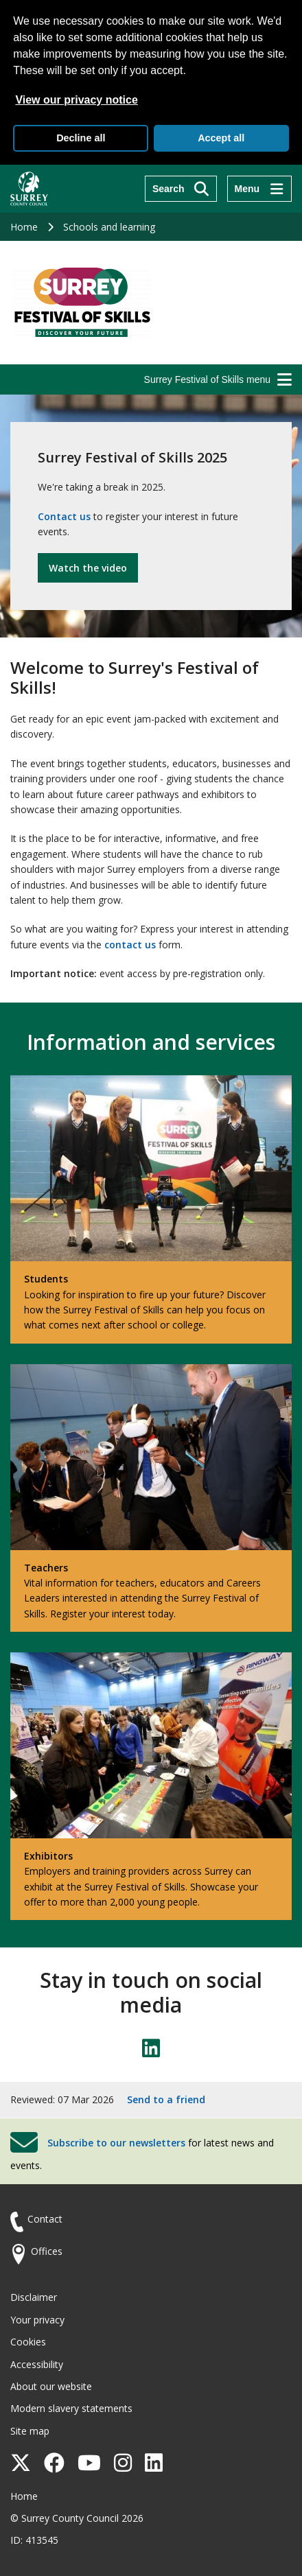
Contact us (64, 516)
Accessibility (36, 2364)
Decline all (80, 137)
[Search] (181, 189)
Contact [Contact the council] (44, 2218)
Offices (46, 2251)
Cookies (28, 2341)
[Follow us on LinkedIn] (151, 2048)
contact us (130, 944)
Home (24, 226)
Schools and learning (109, 226)
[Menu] (259, 189)
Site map (29, 2430)
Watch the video (88, 567)
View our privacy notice (76, 100)
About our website (51, 2386)
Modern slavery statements (71, 2408)
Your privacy (37, 2319)
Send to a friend (166, 2099)
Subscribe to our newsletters (116, 2142)
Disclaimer (33, 2297)
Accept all (221, 137)
